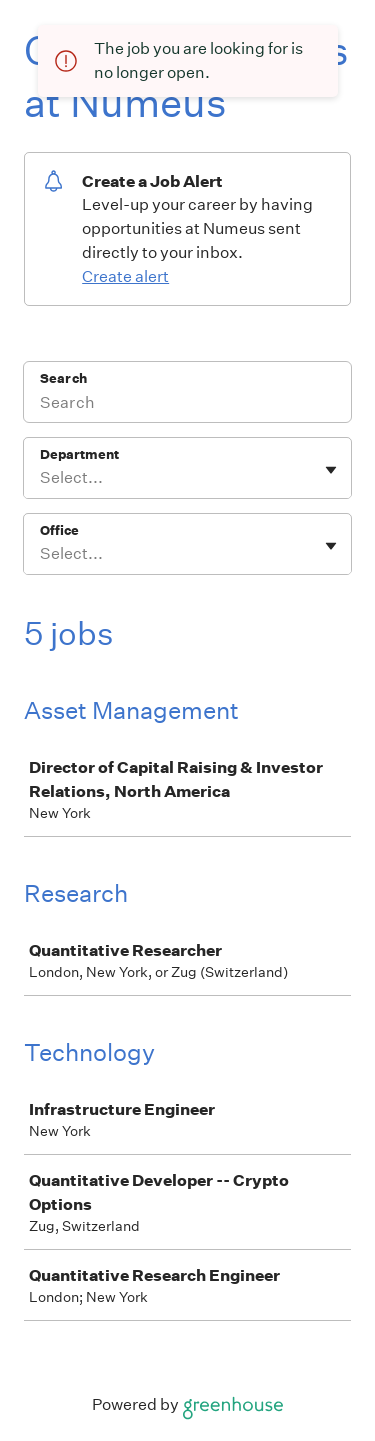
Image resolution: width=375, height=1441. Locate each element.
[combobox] (41, 478)
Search (63, 378)
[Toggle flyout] (331, 470)
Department (79, 454)
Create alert (125, 276)
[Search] (187, 405)
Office (59, 530)
